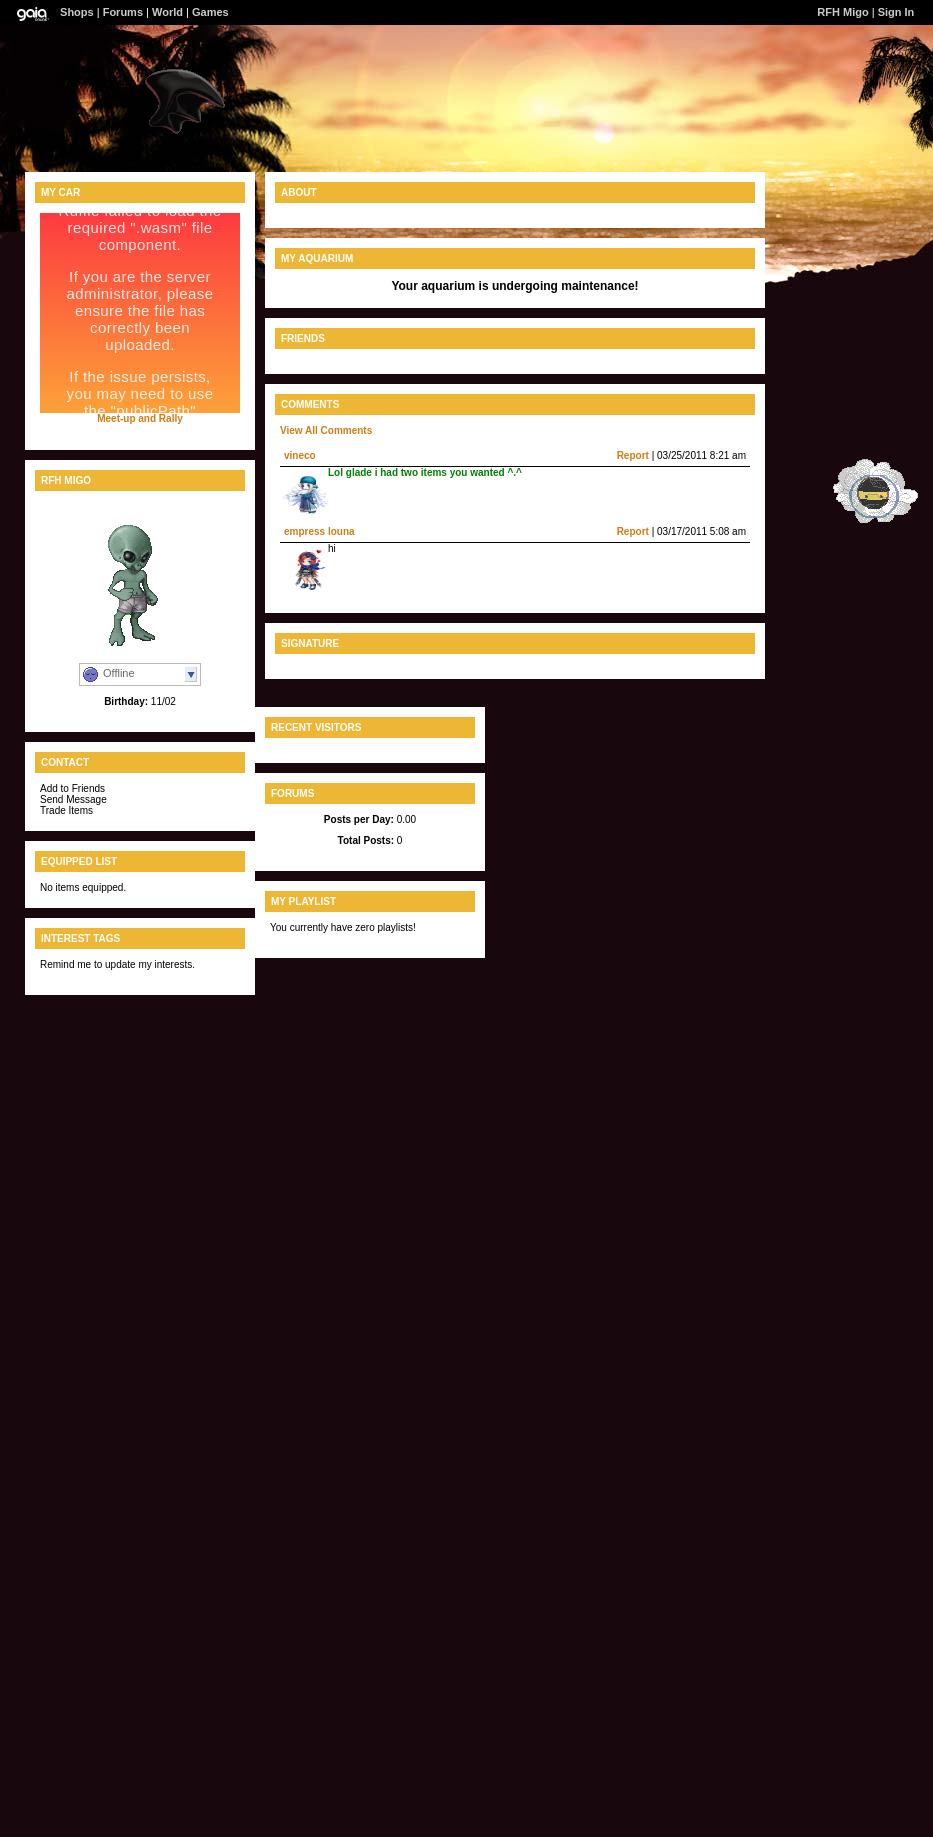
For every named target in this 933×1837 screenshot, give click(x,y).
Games (210, 12)
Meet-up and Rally (140, 418)
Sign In (896, 12)
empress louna (319, 531)
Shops (77, 12)
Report (633, 455)
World (167, 12)
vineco (300, 455)
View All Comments (326, 430)
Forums (123, 12)
